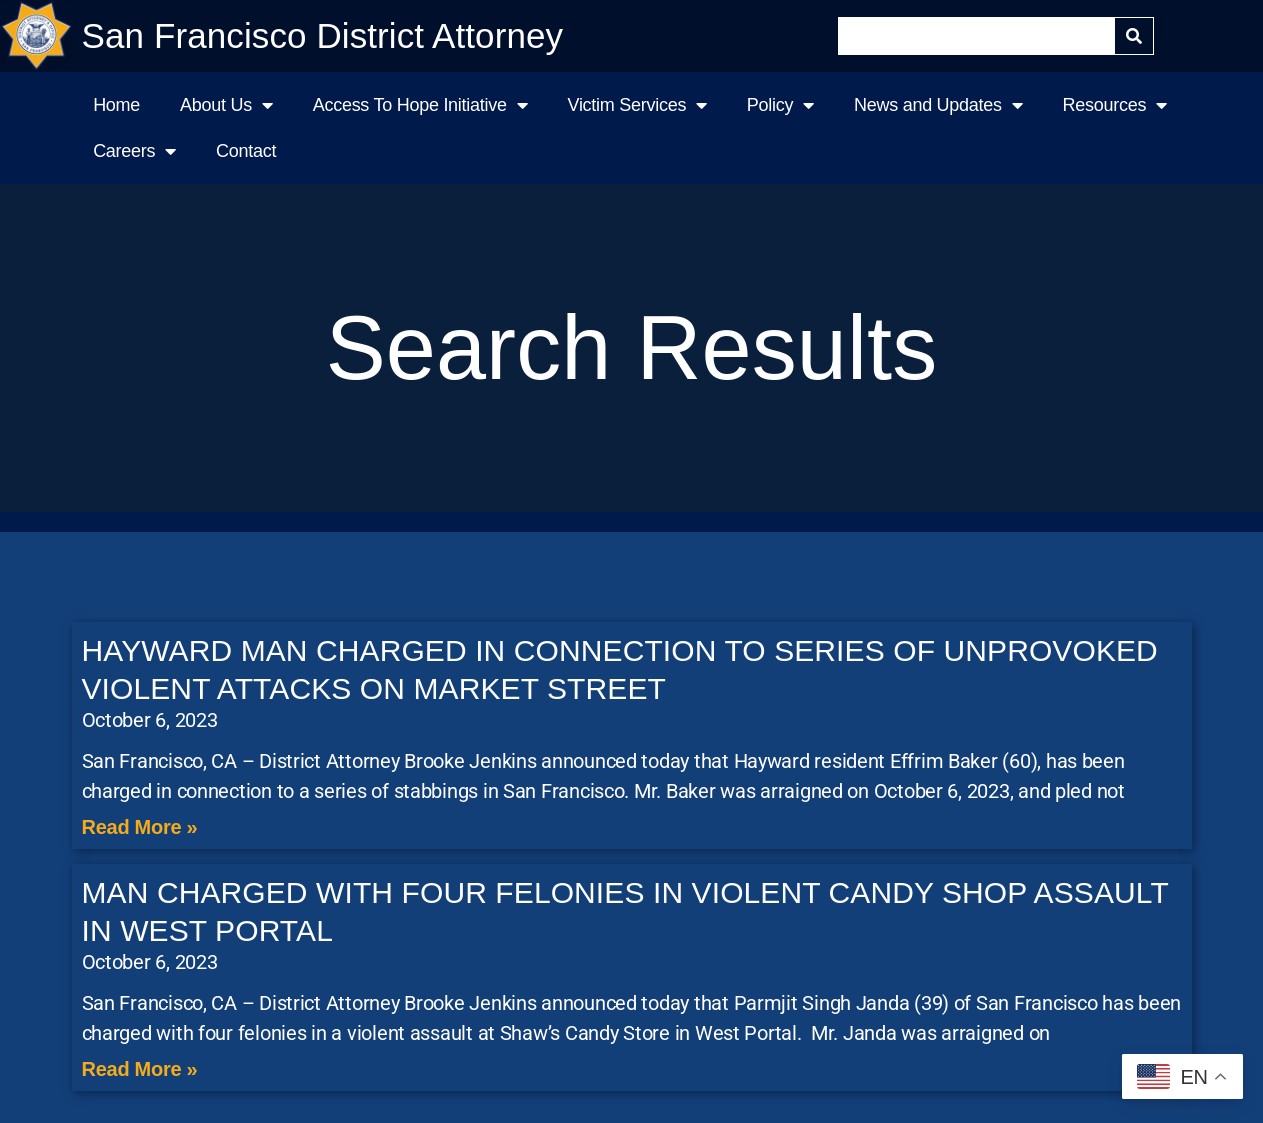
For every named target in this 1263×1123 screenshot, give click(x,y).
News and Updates (938, 105)
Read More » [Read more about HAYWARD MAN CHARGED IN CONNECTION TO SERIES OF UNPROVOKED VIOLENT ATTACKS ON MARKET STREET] (140, 827)
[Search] (1134, 36)
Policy (780, 105)
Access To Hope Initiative (420, 105)
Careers (134, 151)
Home (116, 105)
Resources (1115, 105)
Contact (246, 151)
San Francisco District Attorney (323, 35)
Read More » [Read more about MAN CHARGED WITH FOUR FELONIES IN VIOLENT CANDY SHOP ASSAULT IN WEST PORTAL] (140, 1069)
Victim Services (636, 105)
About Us (226, 105)
